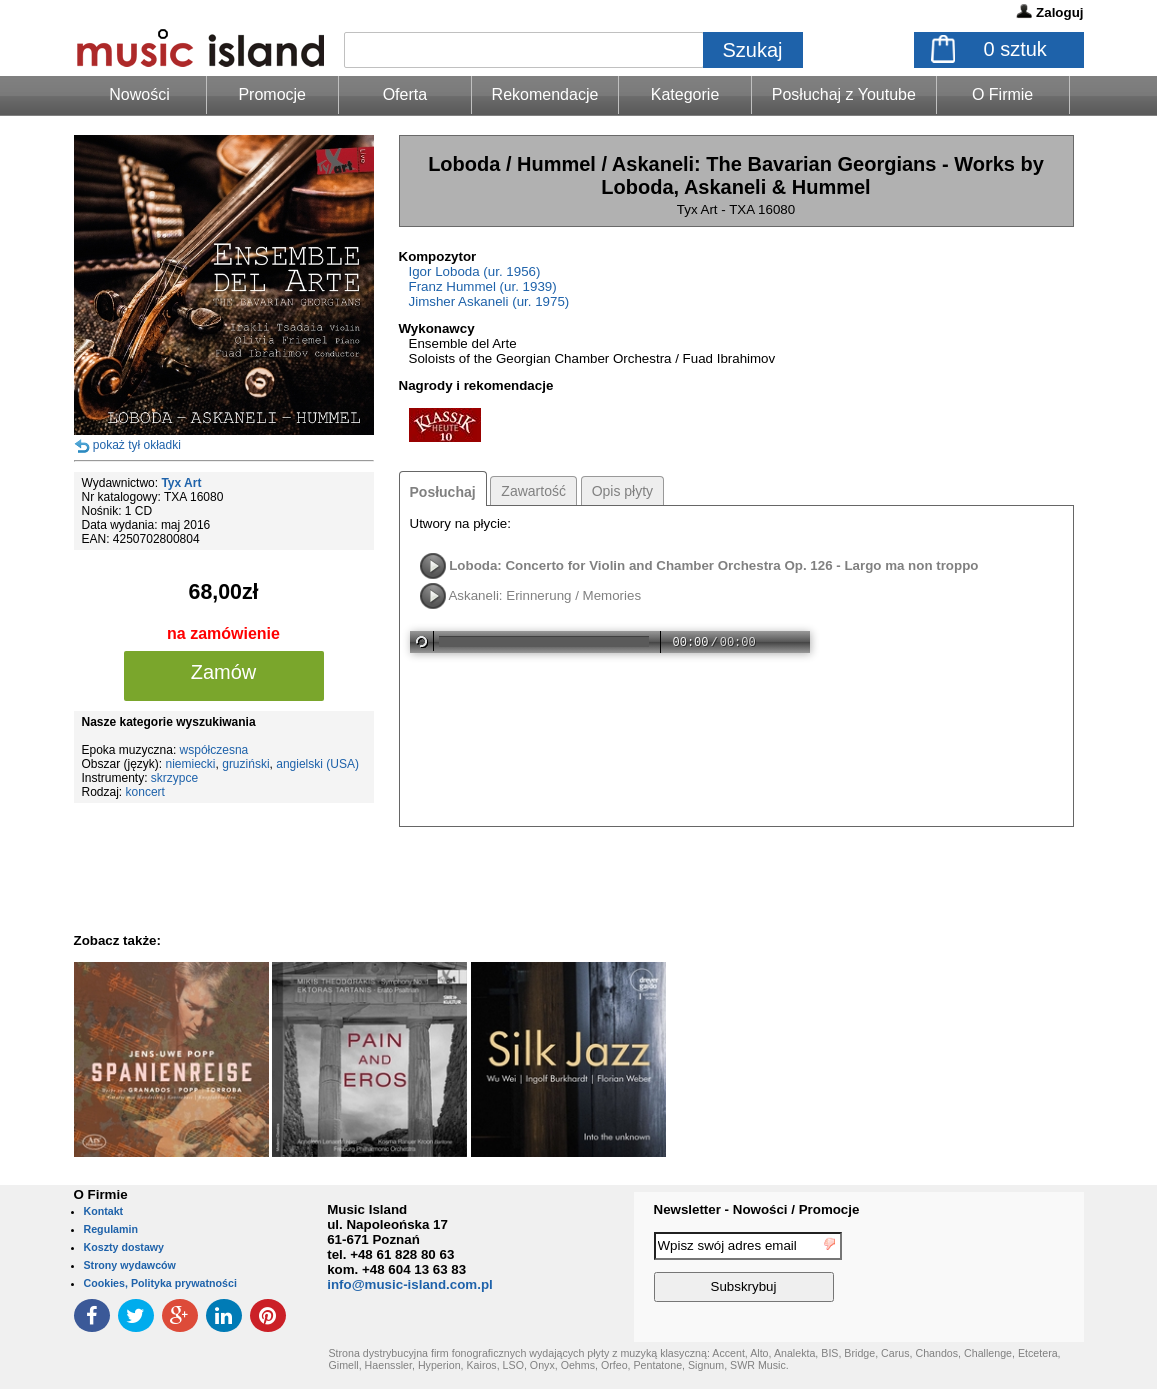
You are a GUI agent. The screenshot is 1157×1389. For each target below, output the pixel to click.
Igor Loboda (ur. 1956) (475, 271)
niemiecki (191, 764)
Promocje (272, 94)
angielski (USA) (317, 764)
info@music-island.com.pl (410, 1284)
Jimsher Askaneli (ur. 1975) (489, 301)
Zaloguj (1059, 12)
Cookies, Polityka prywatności (160, 1283)
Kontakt (104, 1211)
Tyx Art (181, 483)
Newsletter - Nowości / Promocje (757, 1209)
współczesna (214, 750)
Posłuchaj (443, 492)
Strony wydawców (130, 1265)
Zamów (224, 672)
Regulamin (111, 1229)
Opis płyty (622, 491)
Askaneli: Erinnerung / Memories (544, 595)
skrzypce (174, 778)
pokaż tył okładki (137, 445)
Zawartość (533, 491)
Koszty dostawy (124, 1247)
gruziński (245, 764)
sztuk (1015, 49)
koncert (145, 792)
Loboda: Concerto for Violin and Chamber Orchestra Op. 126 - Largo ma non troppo (713, 565)
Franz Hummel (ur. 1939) (483, 286)
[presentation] (1002, 1270)
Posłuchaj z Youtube (844, 94)
